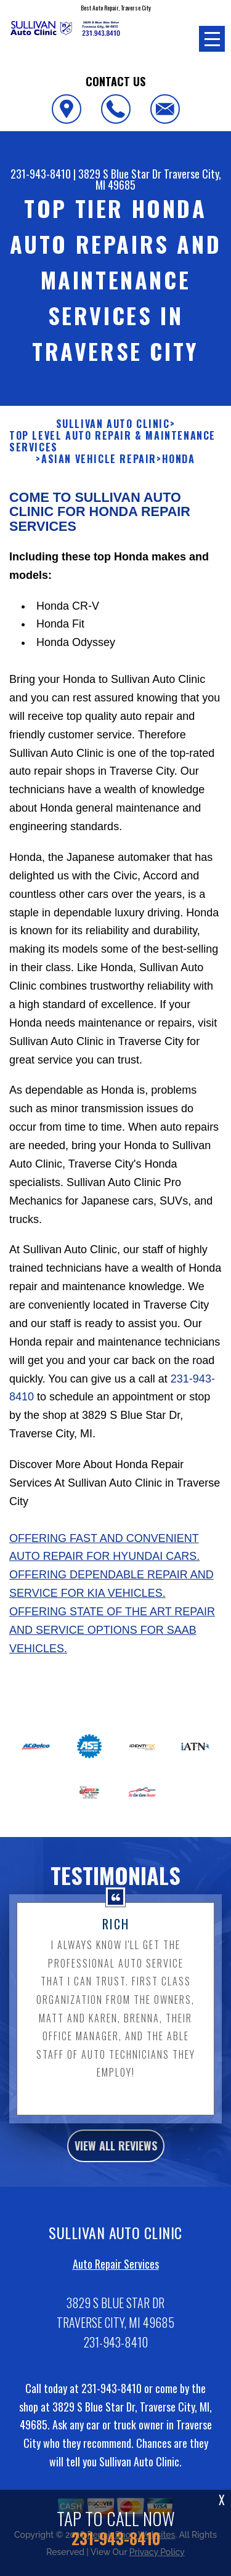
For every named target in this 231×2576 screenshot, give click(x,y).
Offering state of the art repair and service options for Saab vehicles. (112, 1642)
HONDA (178, 471)
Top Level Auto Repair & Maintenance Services (112, 454)
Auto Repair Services (116, 2276)
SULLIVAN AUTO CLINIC (113, 436)
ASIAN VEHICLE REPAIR (98, 471)
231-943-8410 (40, 174)
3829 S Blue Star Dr (119, 174)
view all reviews (116, 2158)
